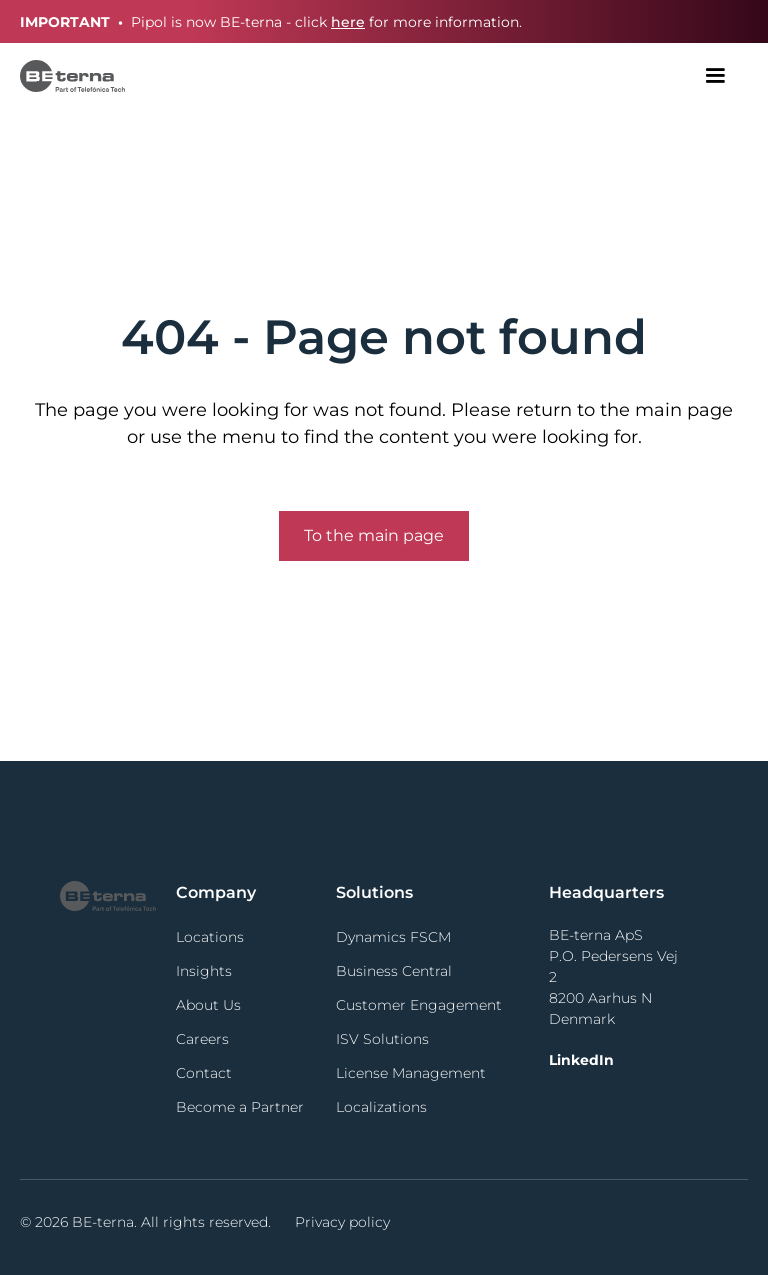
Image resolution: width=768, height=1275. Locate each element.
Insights (204, 971)
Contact (204, 1073)
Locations (210, 937)
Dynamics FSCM (393, 937)
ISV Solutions (382, 1039)
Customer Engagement (419, 1005)
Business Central (394, 971)
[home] (72, 75)
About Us (208, 1005)
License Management (411, 1073)
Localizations (381, 1107)
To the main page (374, 535)
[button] (715, 76)
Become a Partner (240, 1107)
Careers (202, 1039)
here (348, 22)
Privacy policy (342, 1222)
